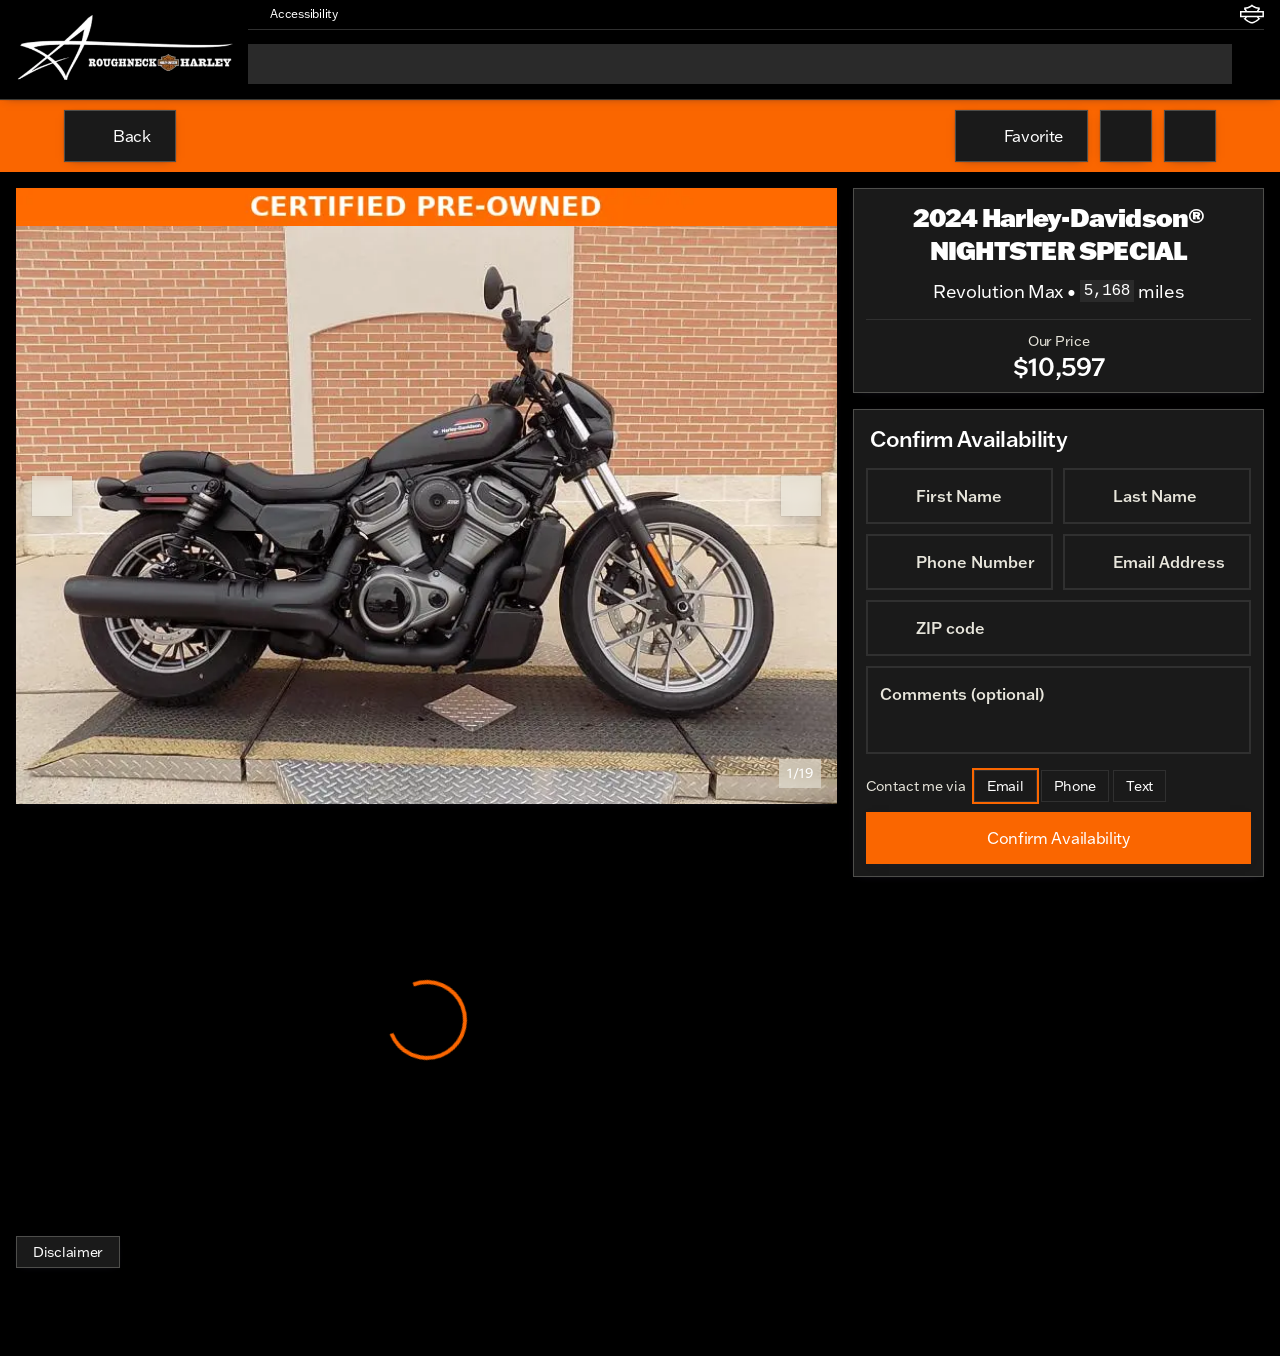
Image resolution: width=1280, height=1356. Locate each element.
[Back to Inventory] (120, 136)
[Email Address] (1157, 562)
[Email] (1005, 786)
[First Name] (959, 496)
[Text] (1140, 786)
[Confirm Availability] (1058, 838)
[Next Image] (801, 496)
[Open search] (1248, 64)
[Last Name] (1157, 496)
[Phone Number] (959, 562)
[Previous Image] (52, 496)
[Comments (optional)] (1058, 710)
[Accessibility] (295, 14)
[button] (382, 14)
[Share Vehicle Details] (1190, 136)
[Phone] (1075, 786)
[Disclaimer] (68, 1252)
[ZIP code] (1058, 628)
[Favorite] (1021, 136)
